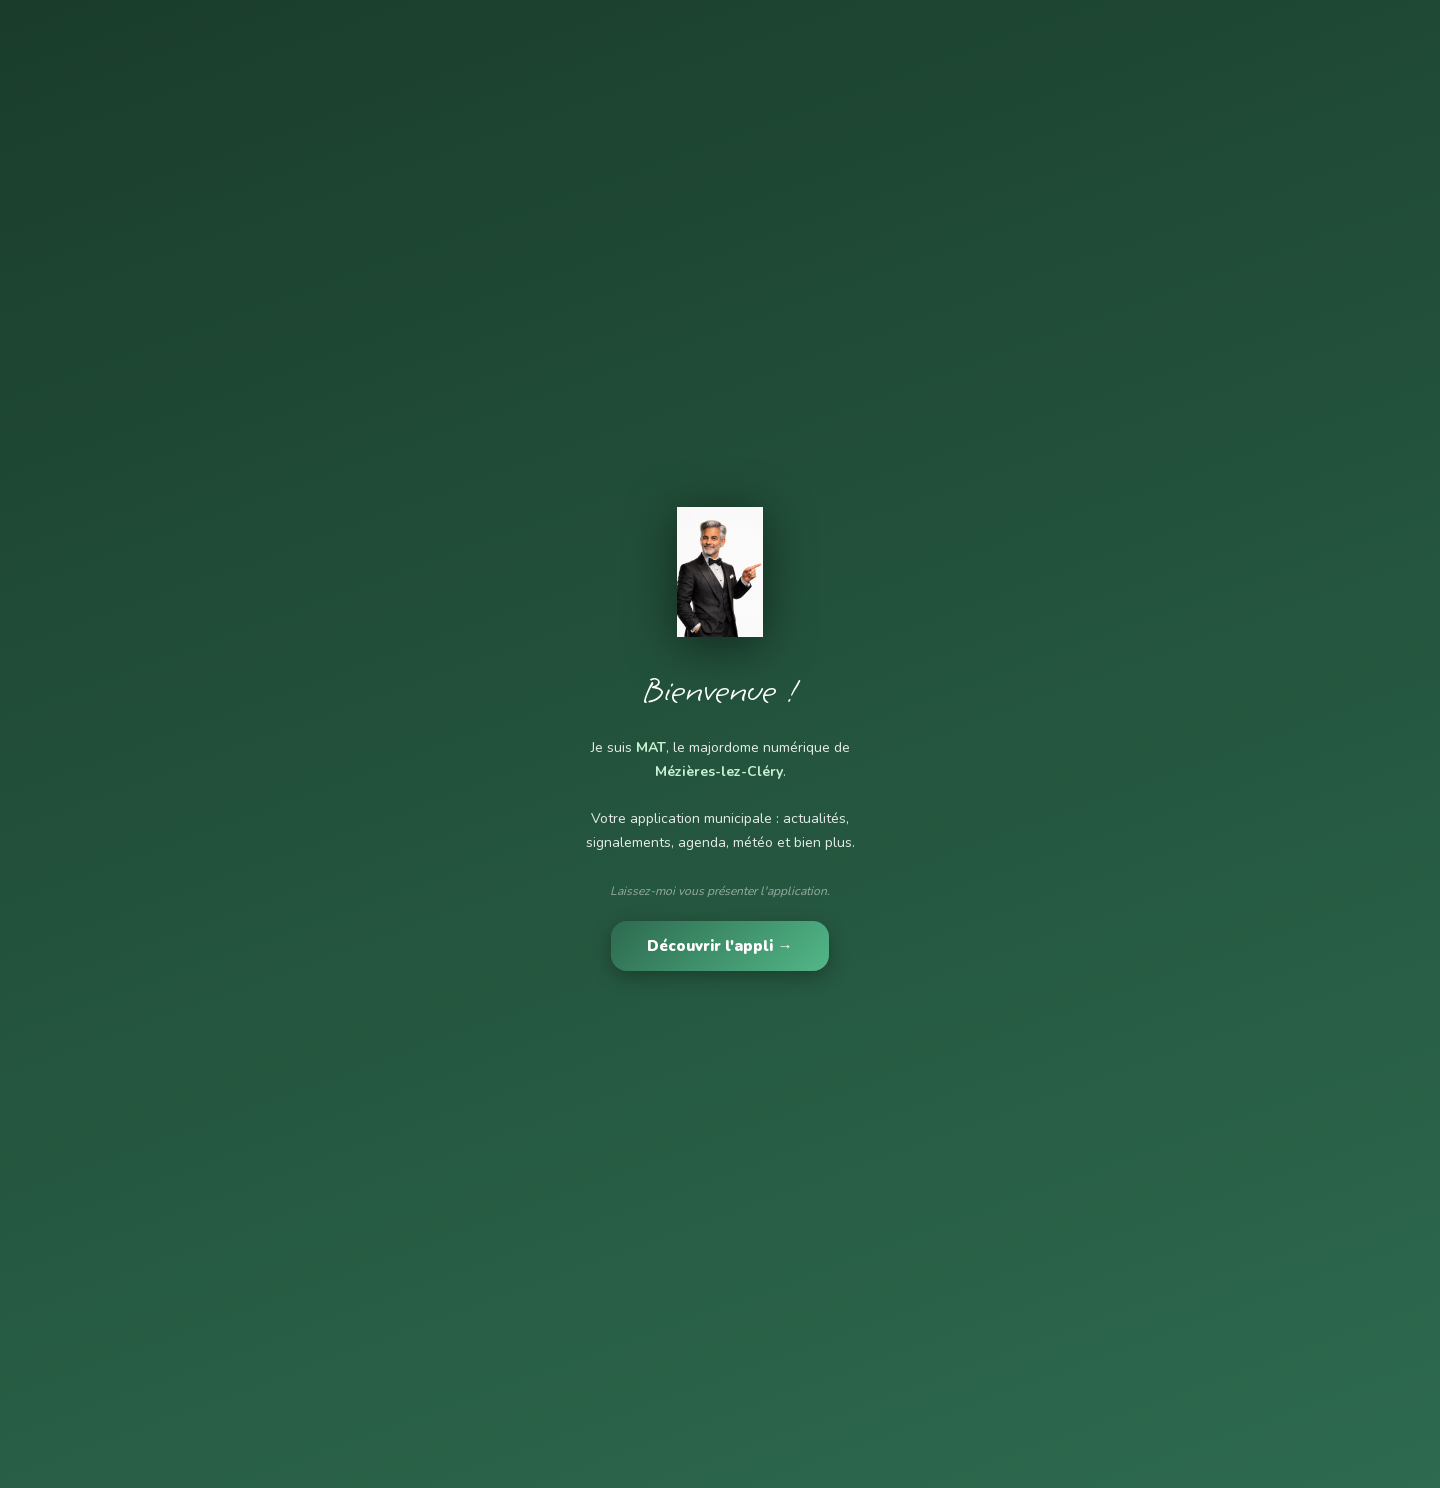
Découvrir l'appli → (719, 946)
